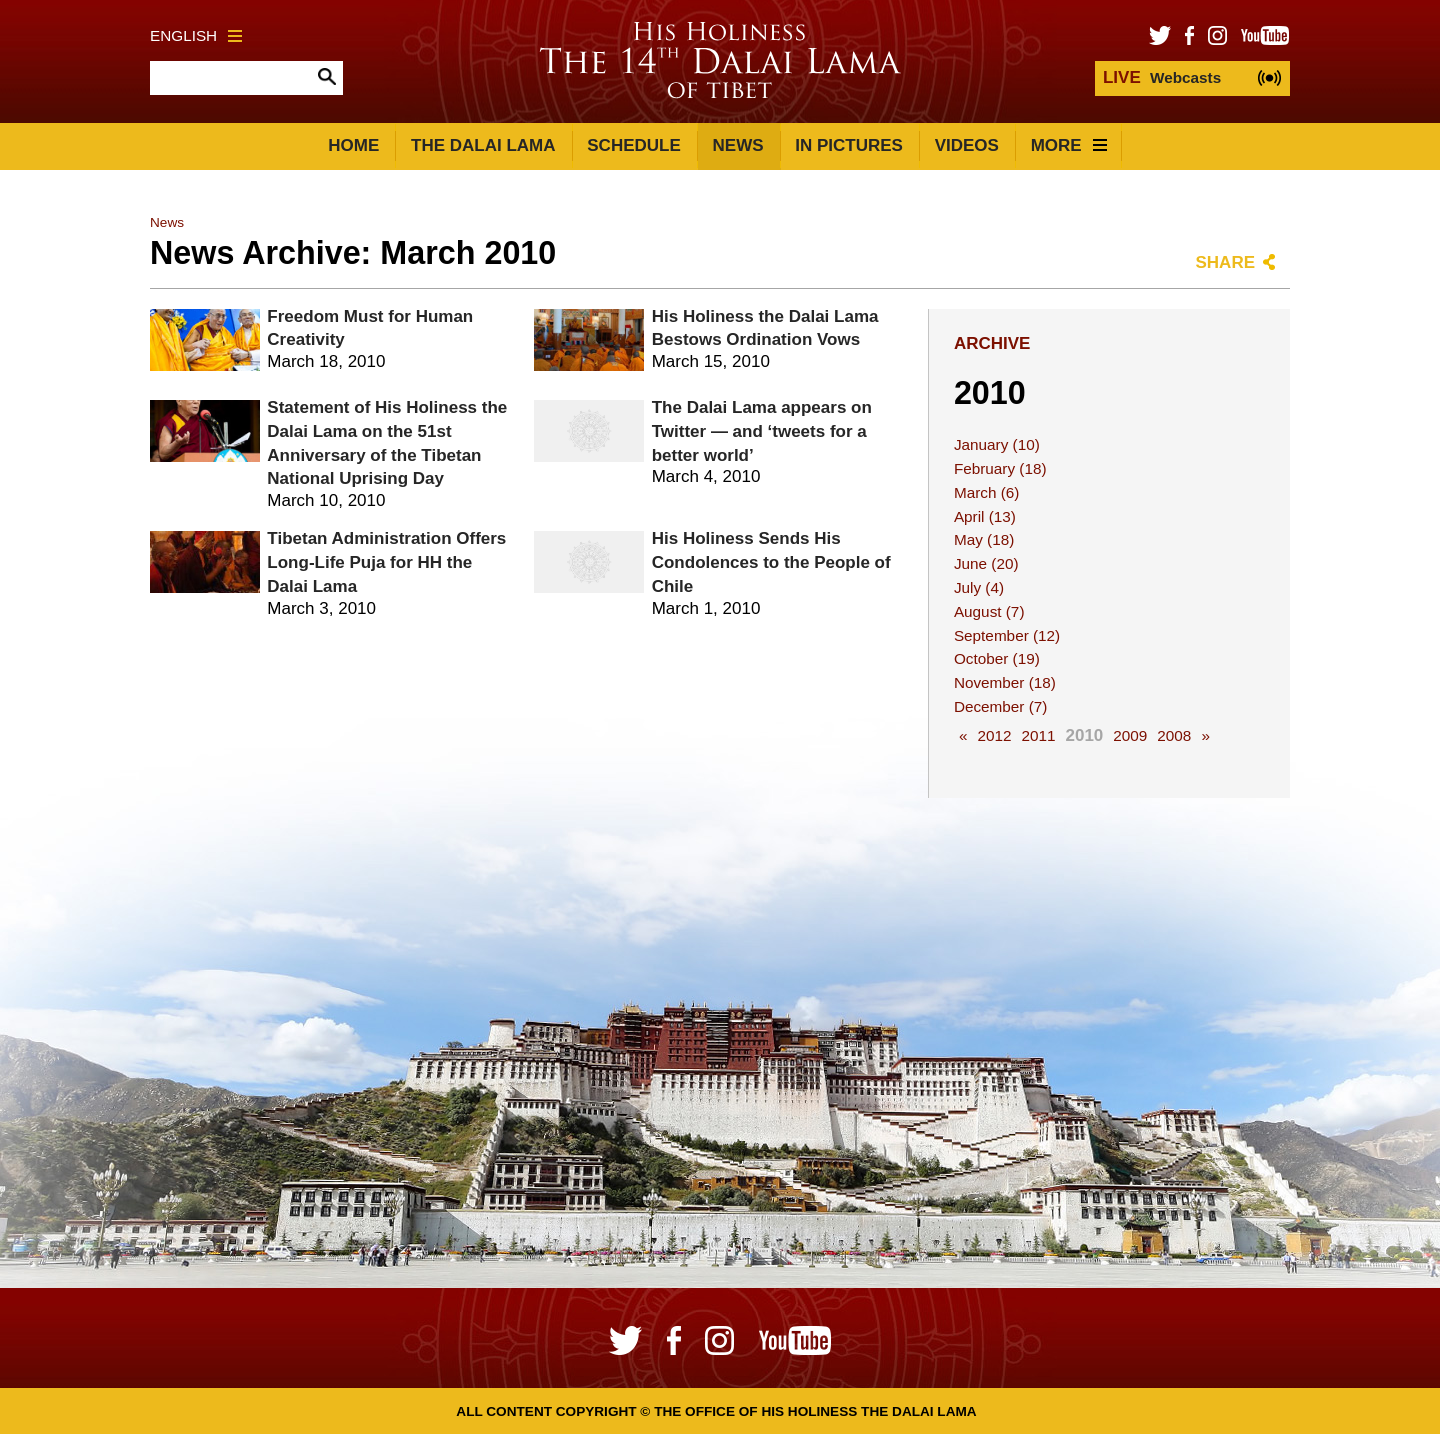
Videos (967, 145)
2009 (1130, 735)
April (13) (985, 516)
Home (353, 145)
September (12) (1007, 635)
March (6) (986, 492)
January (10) (997, 444)
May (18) (984, 539)
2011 (1038, 735)
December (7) (1001, 706)
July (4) (979, 587)
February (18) (1000, 468)
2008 (1174, 735)
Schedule (634, 145)
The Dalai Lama (483, 145)
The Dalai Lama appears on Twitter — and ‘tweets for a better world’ (762, 431)
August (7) (989, 611)
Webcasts (1162, 77)
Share (1225, 262)
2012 (994, 735)
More (1069, 145)
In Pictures (849, 145)
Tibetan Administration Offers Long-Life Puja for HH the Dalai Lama (386, 562)
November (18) (1005, 682)
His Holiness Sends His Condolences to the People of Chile (771, 562)
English (196, 35)
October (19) (997, 658)
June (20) (986, 563)
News (738, 145)
